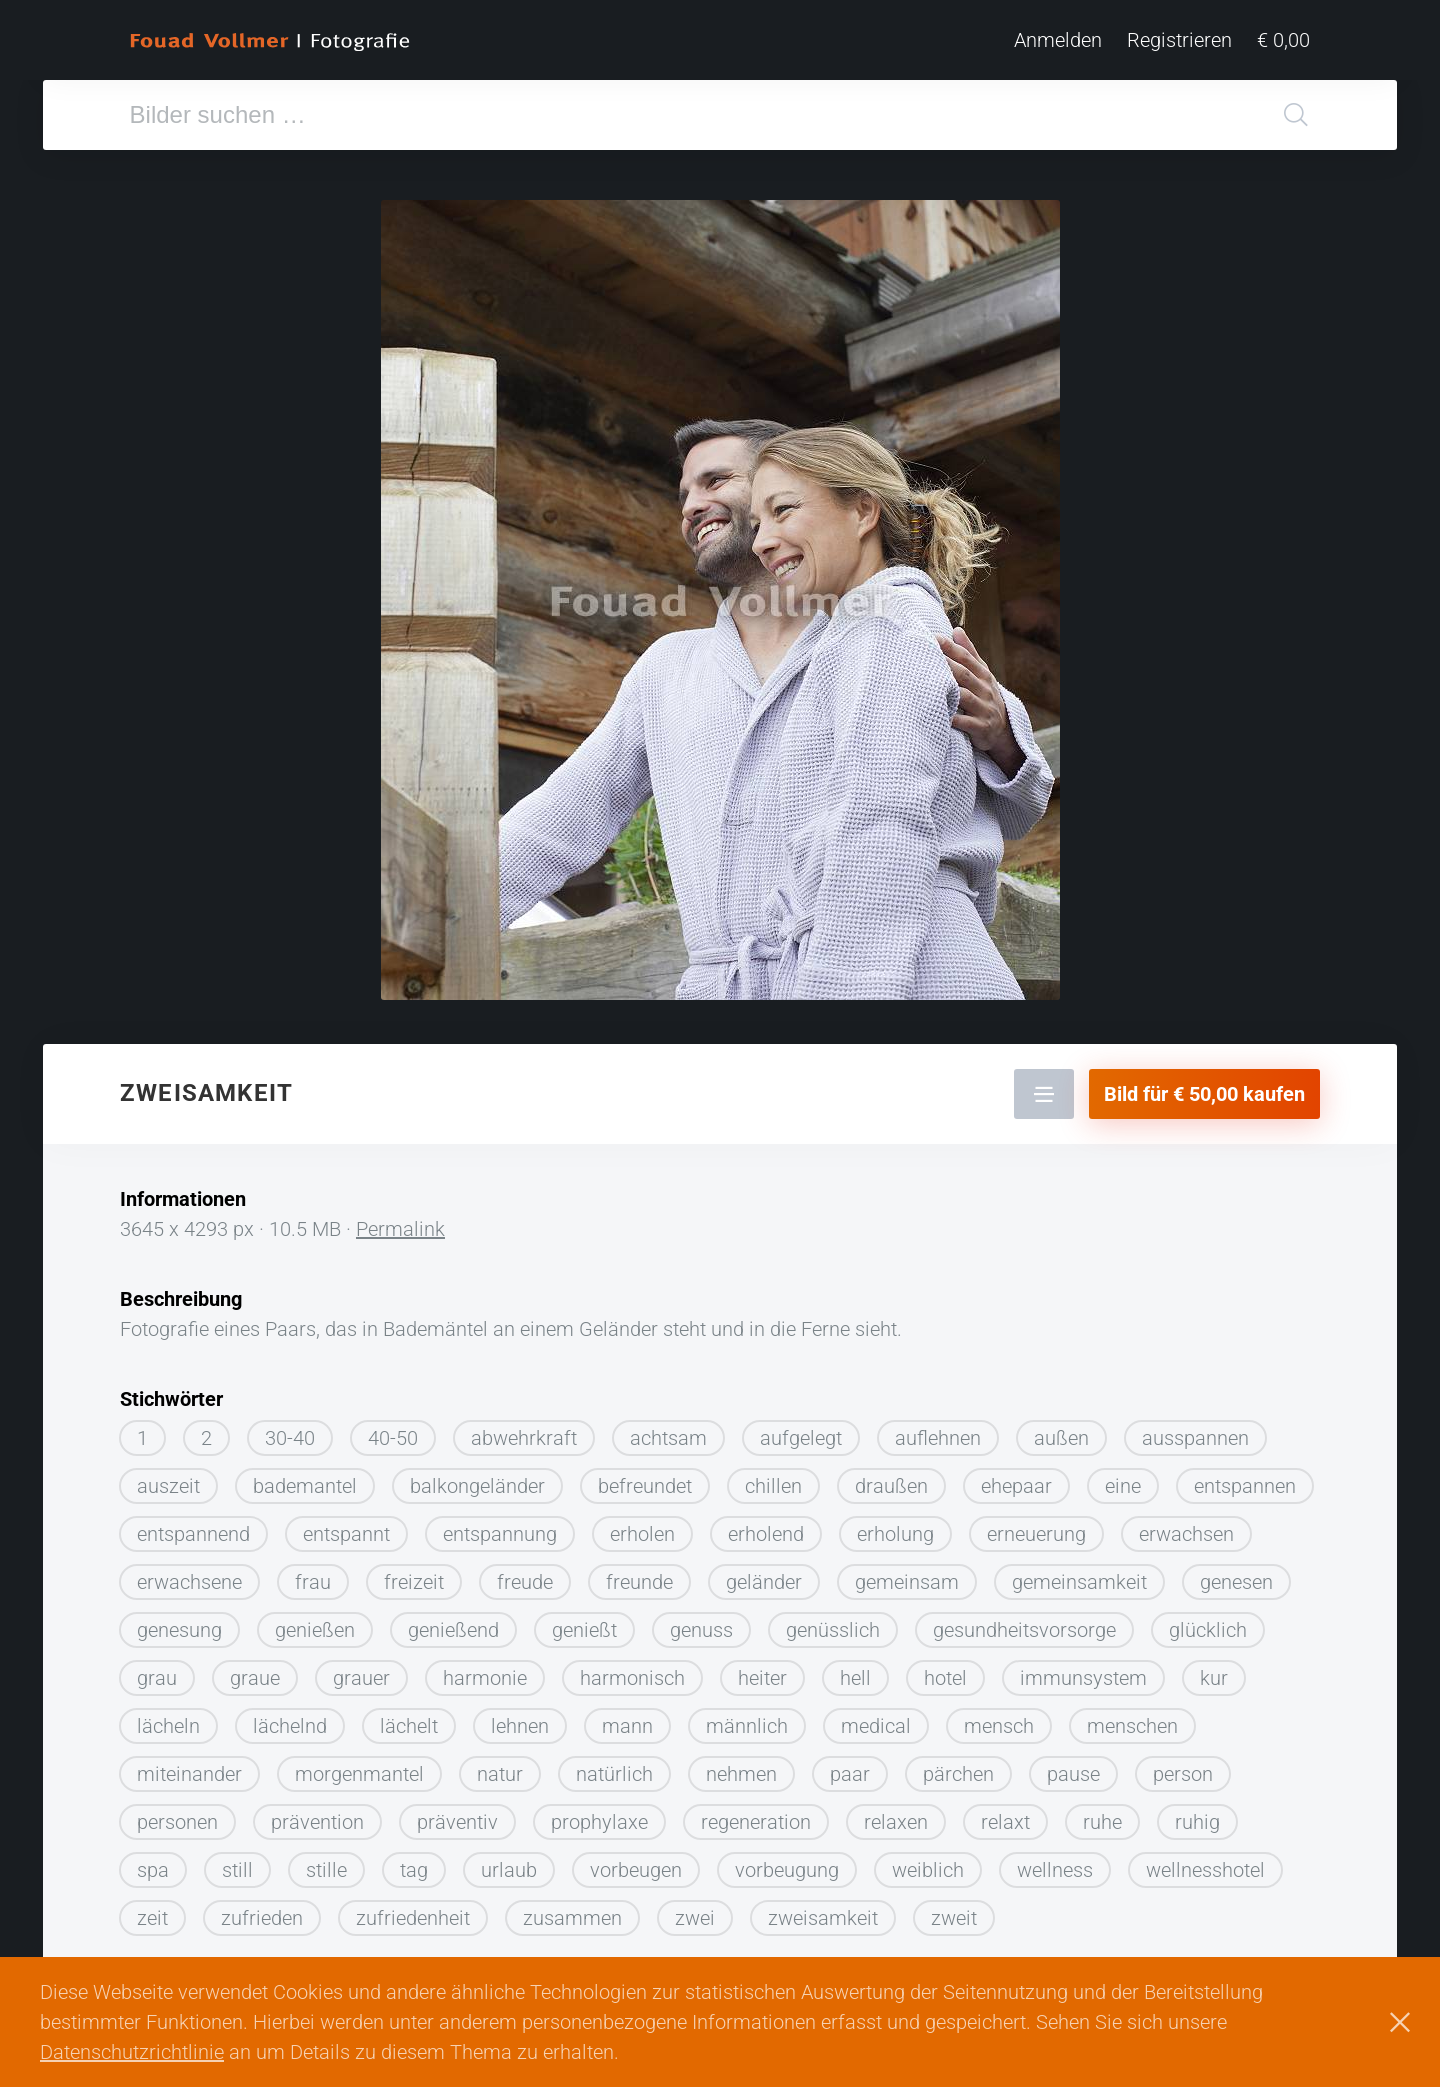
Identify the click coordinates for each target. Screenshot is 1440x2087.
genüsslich (833, 1622)
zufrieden (262, 1910)
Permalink (400, 1221)
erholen (642, 1526)
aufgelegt (801, 1430)
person (1183, 1766)
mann (627, 1718)
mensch (999, 1718)
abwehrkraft (524, 1430)
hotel (945, 1670)
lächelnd (290, 1718)
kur (1214, 1670)
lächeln (168, 1718)
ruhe (1102, 1814)
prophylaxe (599, 1814)
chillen (773, 1478)
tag (414, 1862)
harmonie (485, 1670)
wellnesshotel (1205, 1862)
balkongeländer (477, 1478)
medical (876, 1718)
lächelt (409, 1718)
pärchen (958, 1766)
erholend (766, 1526)
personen (177, 1814)
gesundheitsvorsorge (1024, 1622)
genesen (1236, 1574)
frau (313, 1574)
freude (525, 1574)
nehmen (741, 1766)
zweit (954, 1910)
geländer (764, 1574)
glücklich (1208, 1622)
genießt (584, 1622)
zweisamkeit (823, 1910)
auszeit (168, 1478)
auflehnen (938, 1430)
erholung (895, 1526)
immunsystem (1083, 1670)
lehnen (520, 1718)
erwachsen (1186, 1526)
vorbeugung (787, 1862)
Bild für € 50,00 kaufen (1204, 1086)
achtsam (668, 1430)
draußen (891, 1478)
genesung (179, 1622)
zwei (695, 1910)
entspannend (193, 1526)
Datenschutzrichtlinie (132, 2052)
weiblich (928, 1862)
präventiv (457, 1814)
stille (326, 1862)
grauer (361, 1670)
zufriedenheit (413, 1910)
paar (850, 1766)
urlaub (509, 1862)
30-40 (290, 1430)
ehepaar (1016, 1478)
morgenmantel (359, 1766)
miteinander (189, 1766)
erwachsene (189, 1574)
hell (855, 1670)
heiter (762, 1670)
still (237, 1862)
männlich (747, 1718)
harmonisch (632, 1670)
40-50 (393, 1430)
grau (157, 1670)
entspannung (500, 1526)
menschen (1132, 1718)
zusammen (572, 1910)
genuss (701, 1622)
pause (1073, 1766)
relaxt (1005, 1814)
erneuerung (1036, 1526)
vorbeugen (636, 1862)
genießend (453, 1622)
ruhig (1197, 1814)
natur (500, 1766)
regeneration (756, 1814)
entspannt (346, 1526)
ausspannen (1195, 1430)
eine (1123, 1478)
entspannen (1245, 1478)
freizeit (414, 1574)
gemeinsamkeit (1079, 1574)
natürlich (614, 1766)
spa (153, 1862)
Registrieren (1179, 40)
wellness (1055, 1862)
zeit (152, 1910)
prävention (317, 1814)
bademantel (305, 1478)
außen (1061, 1430)
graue (255, 1670)
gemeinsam (907, 1574)
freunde (639, 1574)
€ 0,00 (1283, 40)
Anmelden (1058, 40)
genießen (315, 1622)
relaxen (896, 1814)
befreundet (645, 1478)
